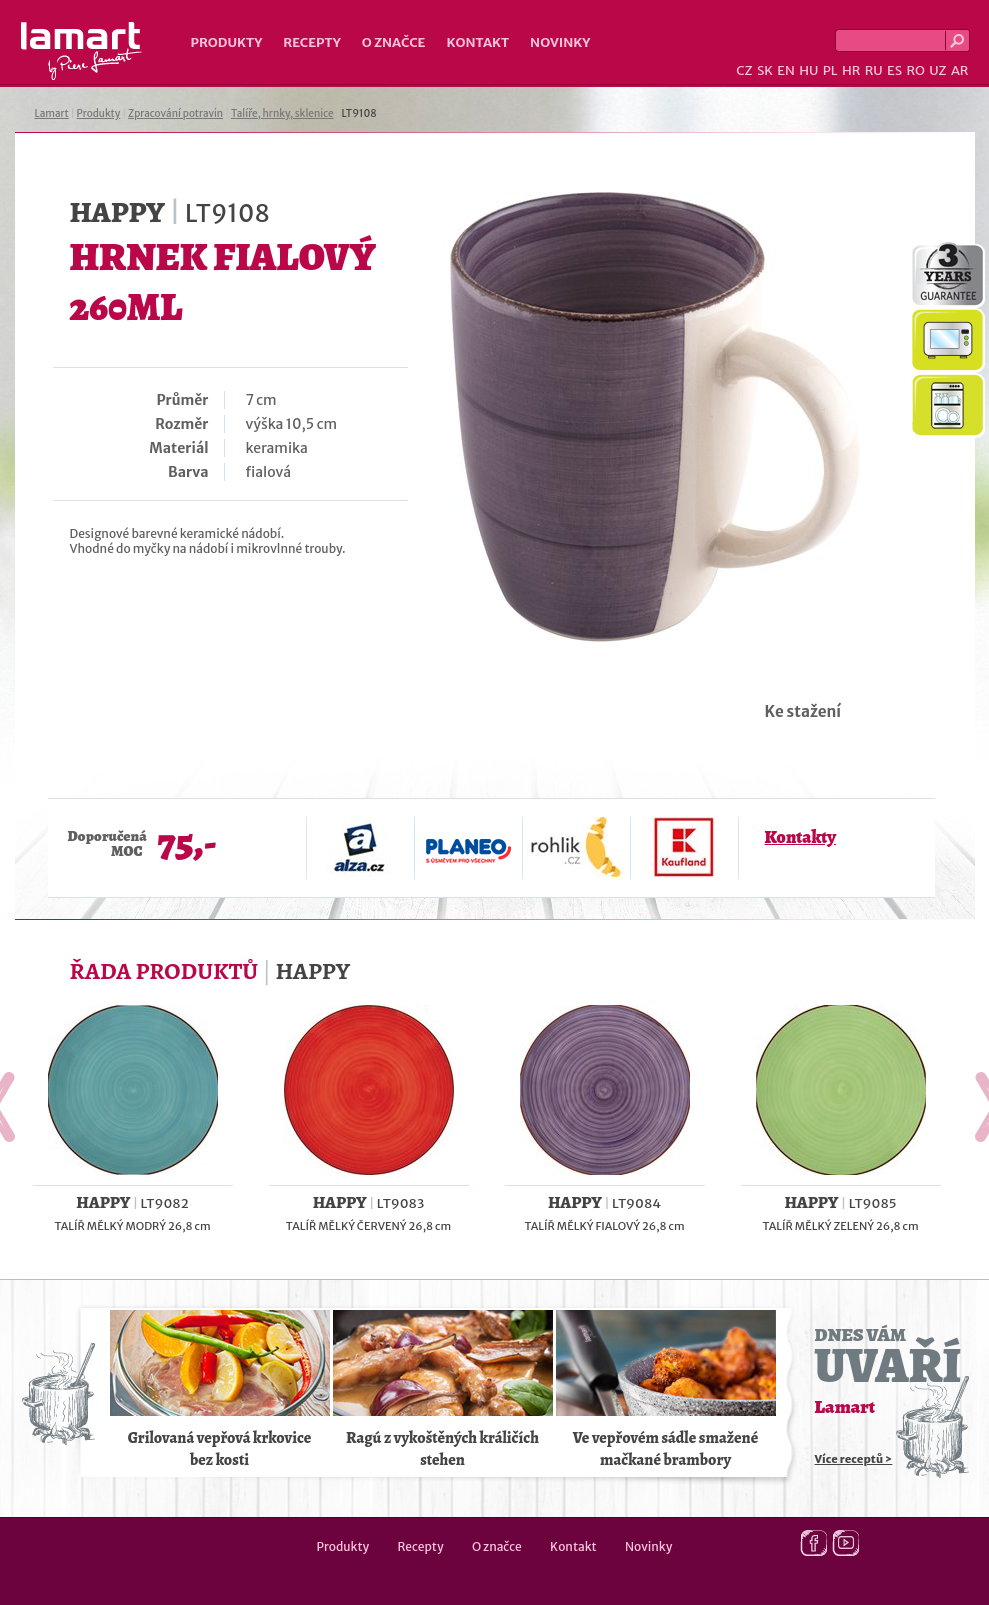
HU (808, 70)
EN (786, 70)
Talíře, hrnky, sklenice (282, 113)
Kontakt (477, 42)
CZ (744, 70)
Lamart (81, 51)
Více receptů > (854, 1459)
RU (874, 70)
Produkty (227, 42)
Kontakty (800, 837)
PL (830, 70)
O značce (394, 42)
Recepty (311, 42)
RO (915, 70)
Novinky (560, 42)
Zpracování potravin (175, 113)
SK (765, 70)
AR (960, 70)
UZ (937, 70)
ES (894, 70)
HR (851, 70)
